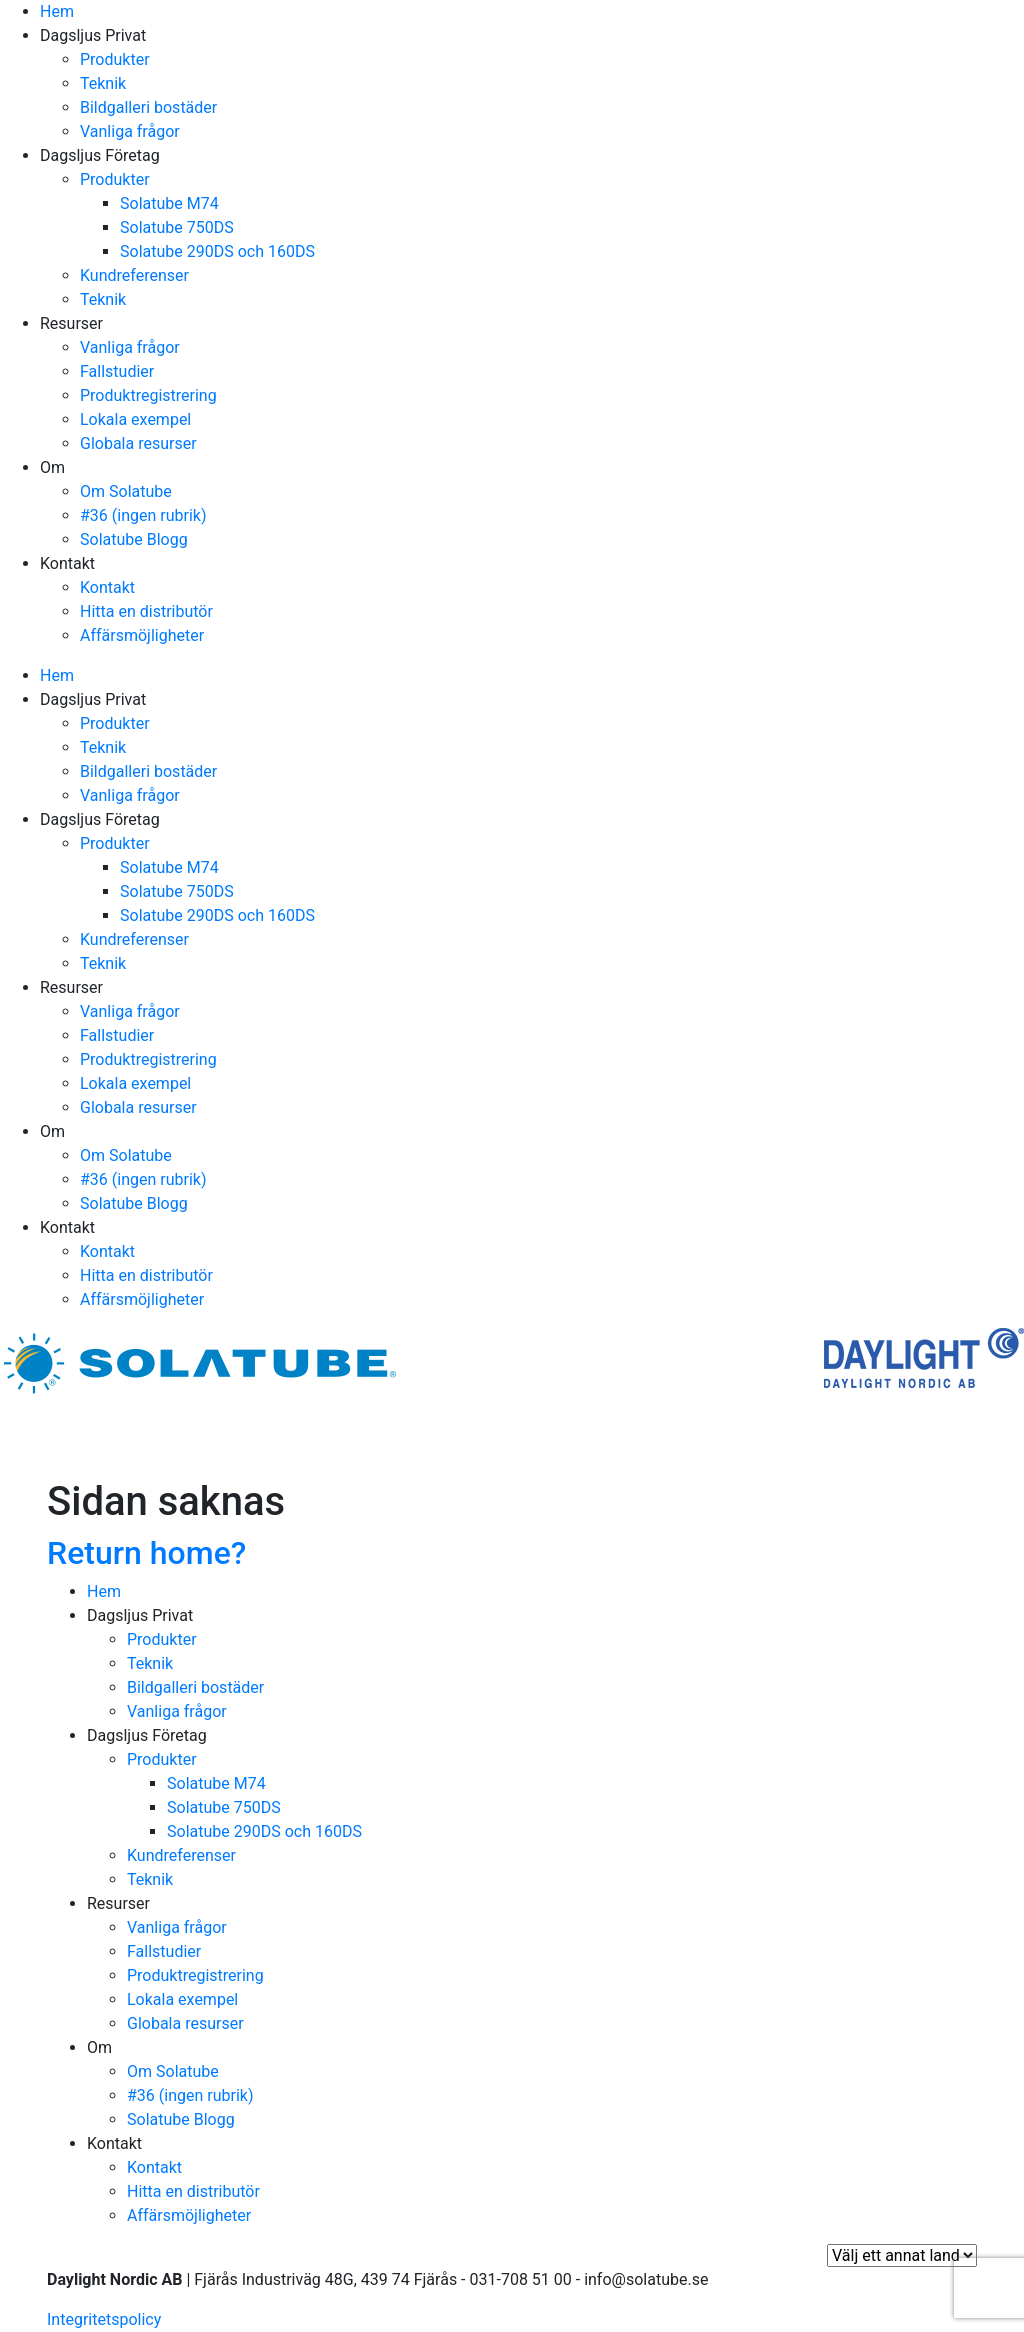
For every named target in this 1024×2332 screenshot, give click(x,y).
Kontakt (67, 563)
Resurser (71, 323)
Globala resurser (138, 443)
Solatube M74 (169, 203)
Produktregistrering (148, 395)
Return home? (146, 1553)
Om (52, 467)
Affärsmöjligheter (142, 635)
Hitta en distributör (146, 611)
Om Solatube (126, 491)
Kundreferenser (134, 275)
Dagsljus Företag (100, 155)
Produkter (115, 59)
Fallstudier (117, 371)
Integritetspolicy (104, 2319)
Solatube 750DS (177, 227)
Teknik (103, 83)
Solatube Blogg (134, 539)
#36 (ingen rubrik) (143, 515)
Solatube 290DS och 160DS (217, 251)
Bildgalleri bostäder (148, 107)
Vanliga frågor (130, 131)
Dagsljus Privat (93, 35)
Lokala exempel (135, 419)
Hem (57, 11)
